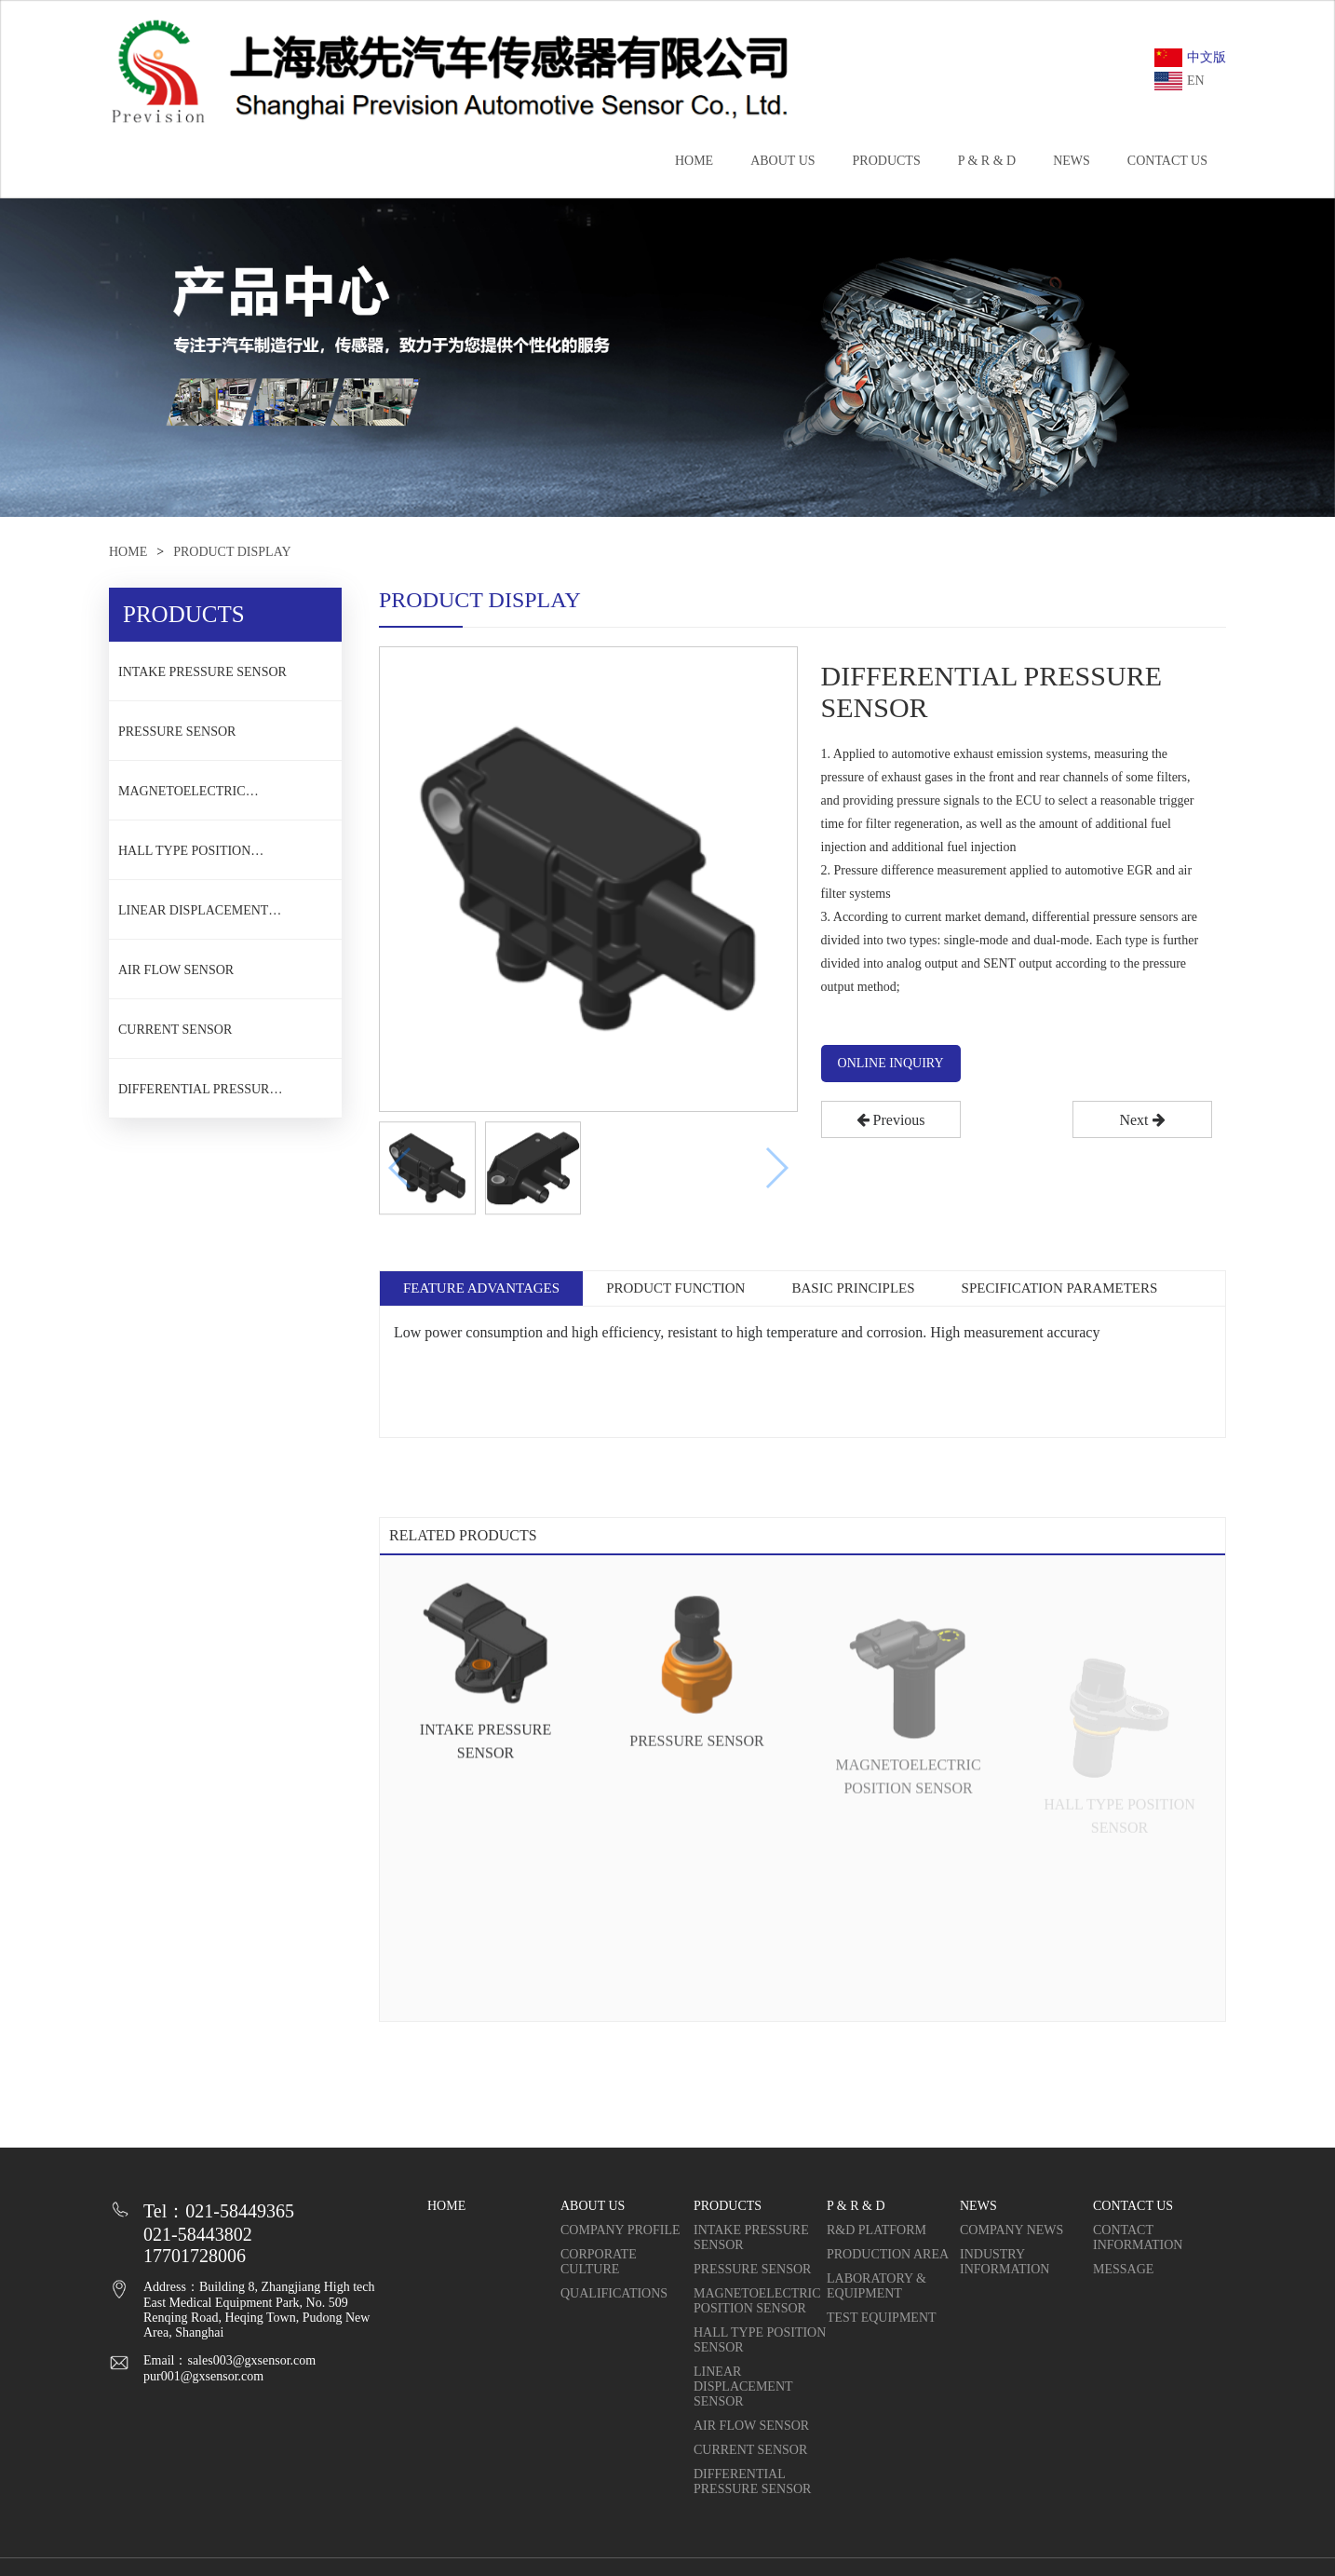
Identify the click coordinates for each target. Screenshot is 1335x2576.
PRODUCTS (887, 161)
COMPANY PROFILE (620, 2230)
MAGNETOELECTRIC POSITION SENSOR (182, 797)
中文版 (1190, 57)
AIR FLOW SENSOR (176, 970)
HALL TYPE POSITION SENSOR (184, 857)
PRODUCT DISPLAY (231, 552)
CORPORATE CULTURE (598, 2261)
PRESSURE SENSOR (177, 732)
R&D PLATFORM (876, 2230)
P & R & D (987, 161)
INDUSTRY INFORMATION (1004, 2261)
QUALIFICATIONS (614, 2293)
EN (1179, 81)
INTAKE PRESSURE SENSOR (202, 672)
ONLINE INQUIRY (891, 1063)
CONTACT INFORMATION (1137, 2237)
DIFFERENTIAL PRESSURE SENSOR (197, 1095)
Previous (890, 1120)
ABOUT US (782, 161)
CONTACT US (1167, 161)
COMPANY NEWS (1011, 2230)
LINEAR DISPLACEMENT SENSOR (193, 916)
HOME (694, 161)
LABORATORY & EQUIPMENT (876, 2285)
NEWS (1071, 161)
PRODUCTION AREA (888, 2254)
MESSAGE (1123, 2269)
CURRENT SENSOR (175, 1030)
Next (1142, 1120)
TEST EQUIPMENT (882, 2318)
